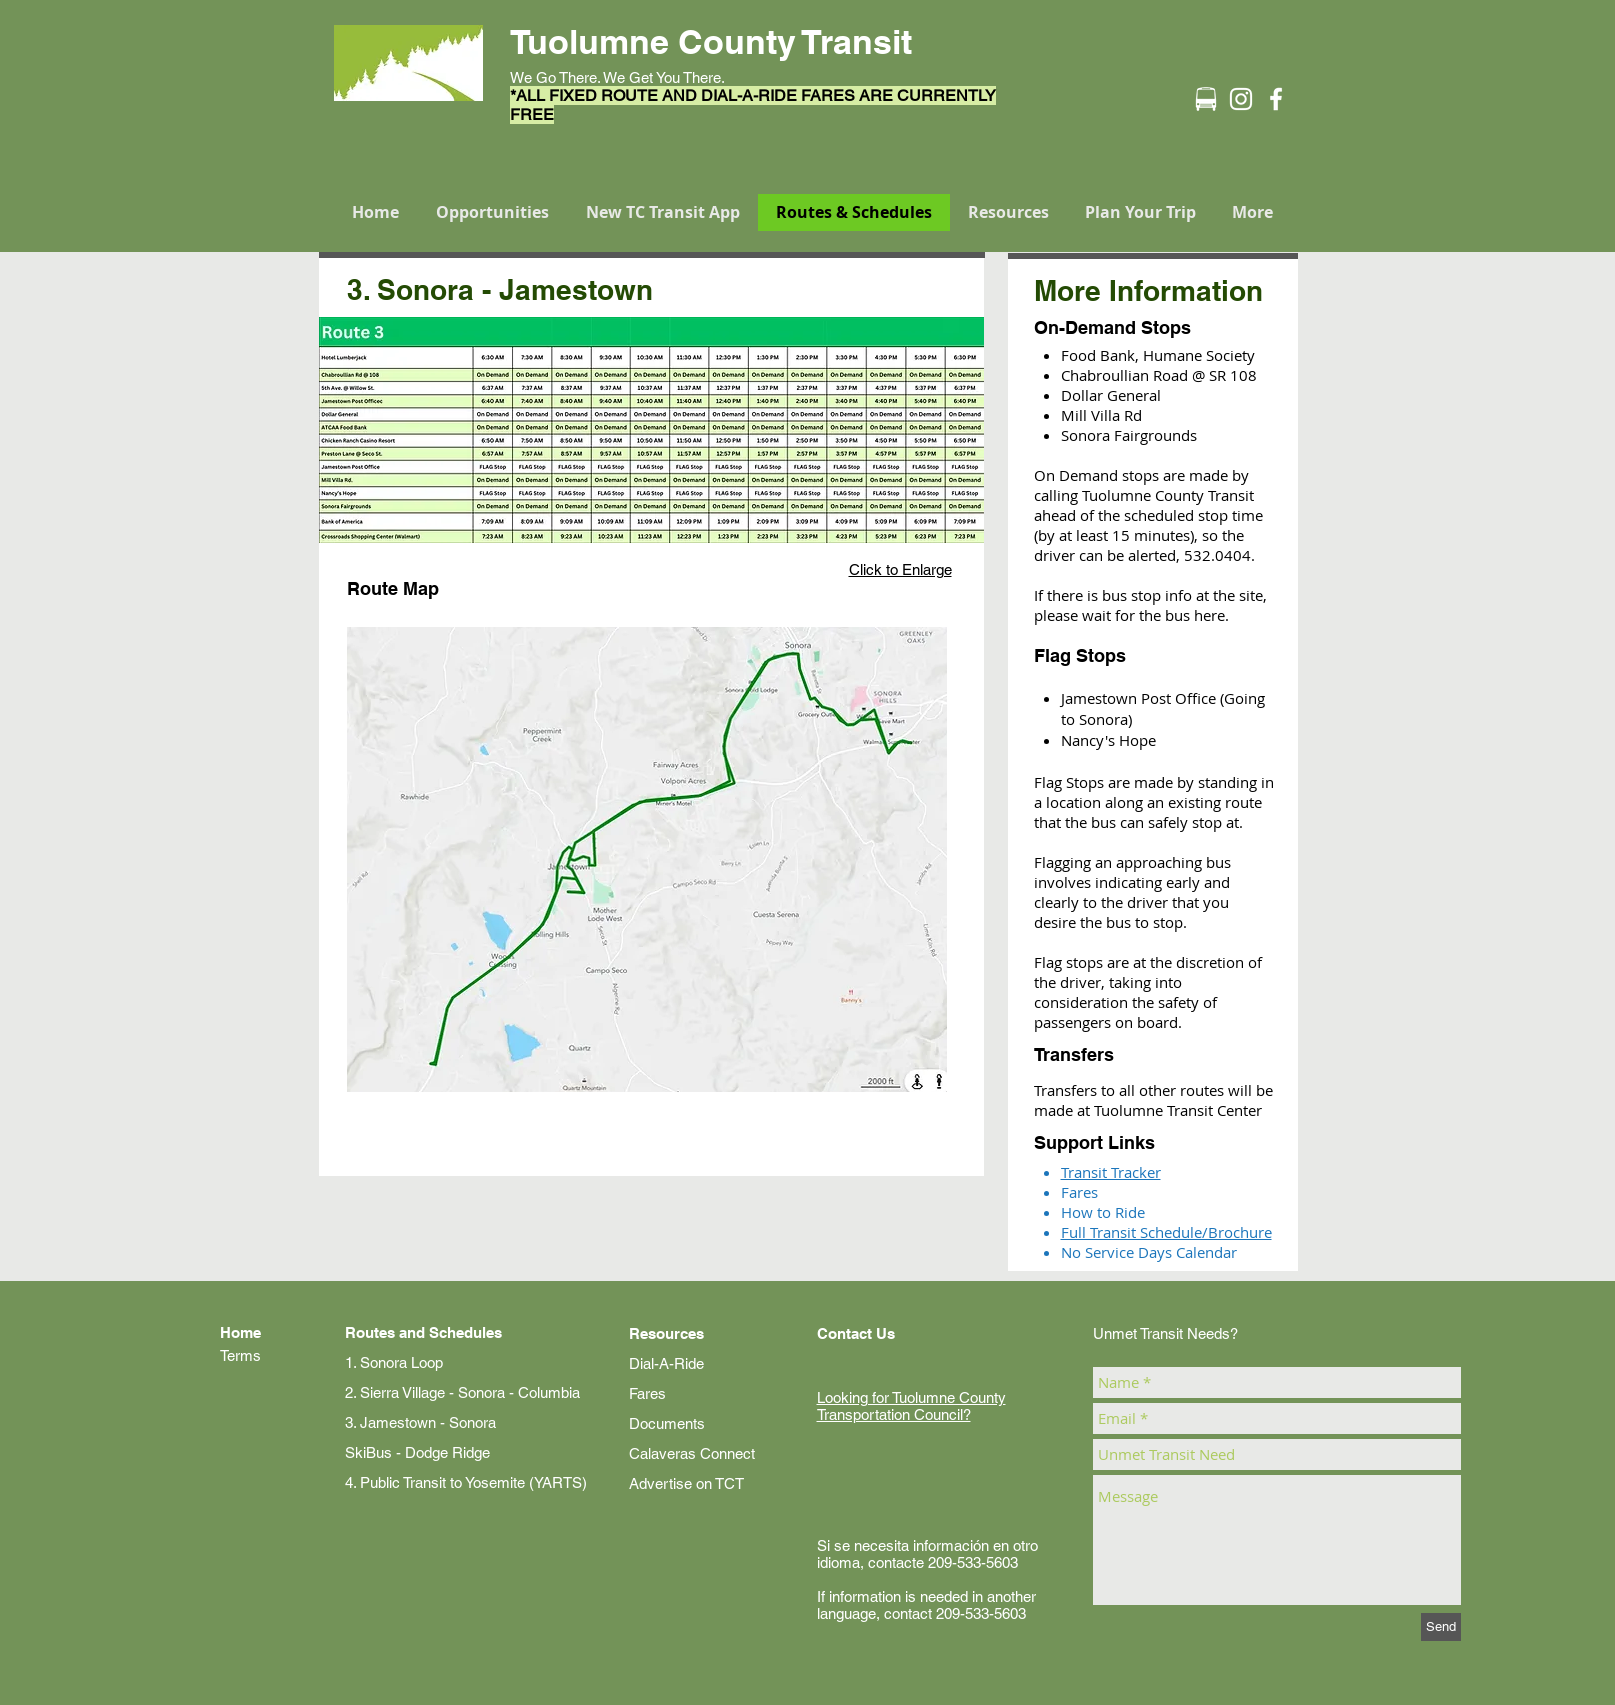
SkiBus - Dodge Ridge (417, 1452)
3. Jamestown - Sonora (420, 1422)
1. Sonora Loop (394, 1362)
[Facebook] (1276, 99)
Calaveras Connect (692, 1453)
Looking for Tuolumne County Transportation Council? (911, 1406)
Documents (667, 1423)
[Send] (1441, 1627)
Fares (647, 1393)
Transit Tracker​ (1111, 1172)
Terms (240, 1355)
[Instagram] (1241, 99)
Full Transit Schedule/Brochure (1166, 1232)
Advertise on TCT (686, 1483)
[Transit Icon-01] (1206, 99)
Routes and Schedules (423, 1332)
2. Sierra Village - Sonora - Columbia (462, 1392)
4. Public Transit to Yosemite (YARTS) (466, 1482)
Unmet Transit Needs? (1165, 1333)
